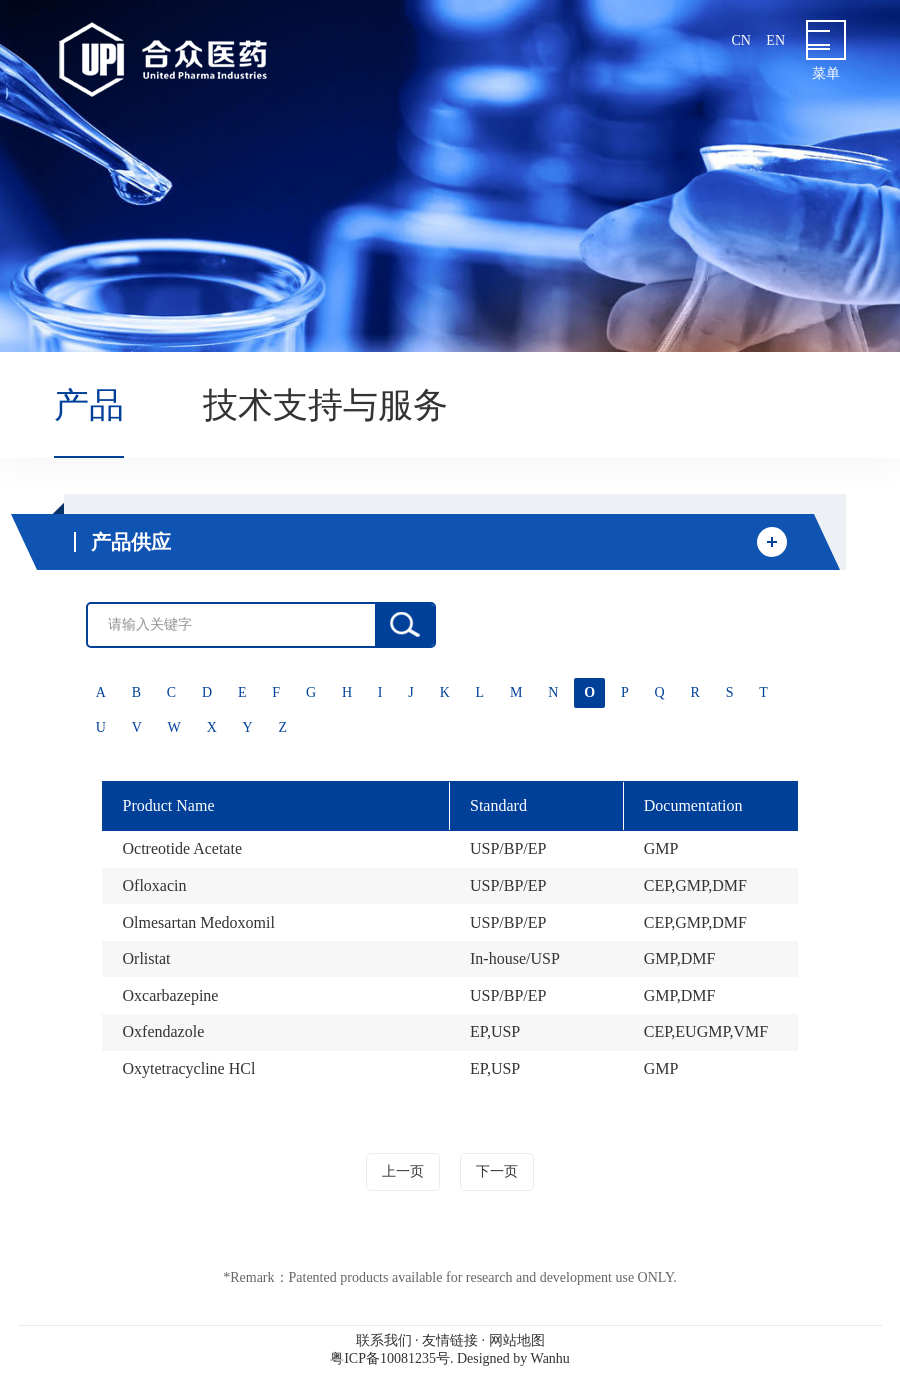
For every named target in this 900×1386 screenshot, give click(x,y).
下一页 (497, 1171)
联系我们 (384, 1340)
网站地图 (517, 1340)
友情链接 (450, 1340)
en (775, 40)
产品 (89, 405)
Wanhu (550, 1358)
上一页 (403, 1171)
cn (740, 40)
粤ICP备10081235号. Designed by (450, 1358)
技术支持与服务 (325, 405)
